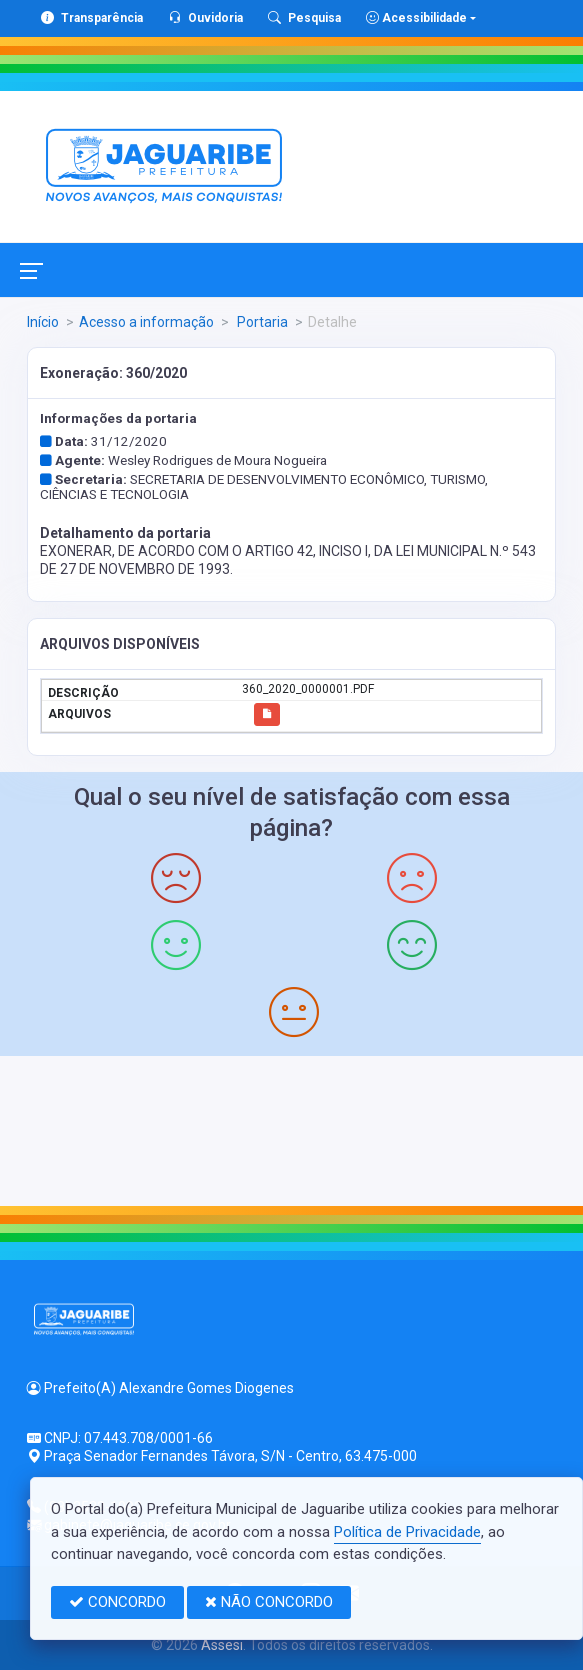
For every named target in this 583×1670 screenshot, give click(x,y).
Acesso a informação (146, 322)
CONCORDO (117, 1602)
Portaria (261, 322)
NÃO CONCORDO (269, 1602)
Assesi (222, 1645)
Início (43, 322)
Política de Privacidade (407, 1532)
